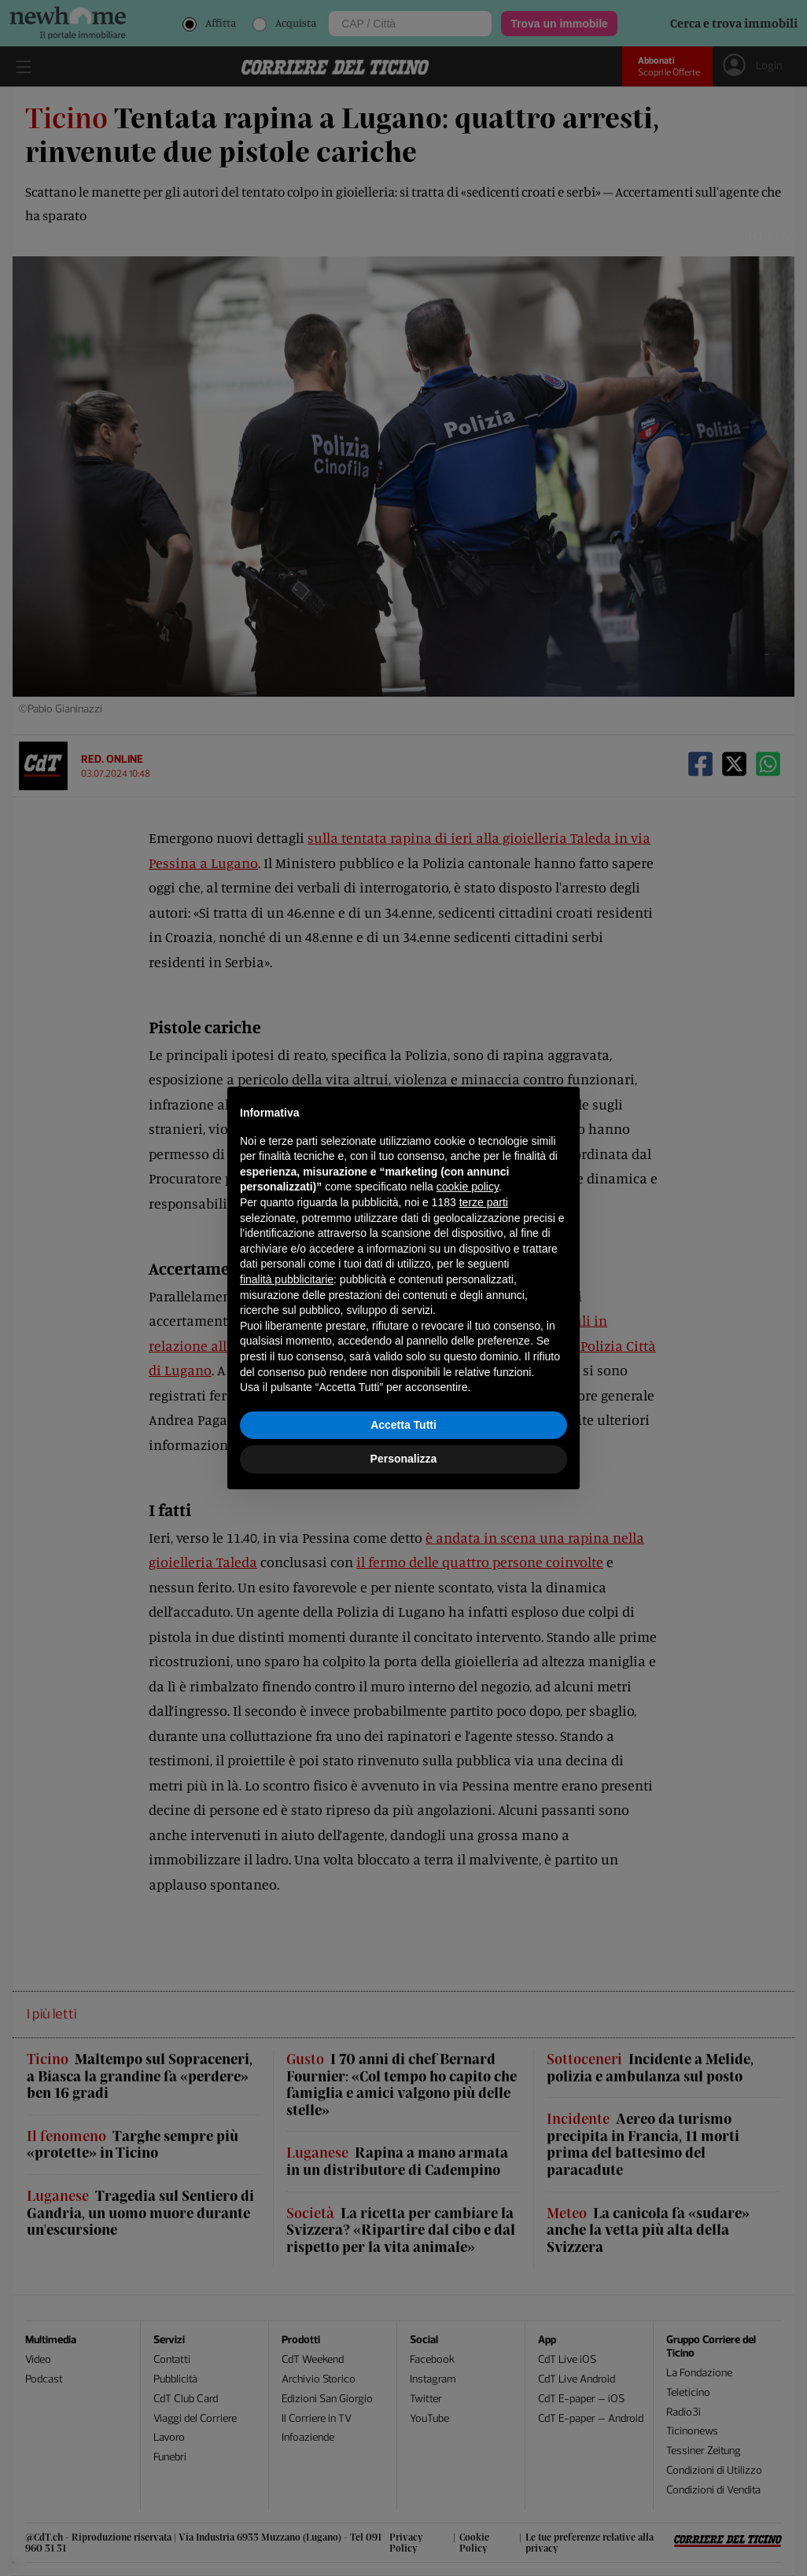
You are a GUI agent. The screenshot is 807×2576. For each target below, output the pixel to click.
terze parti (483, 1202)
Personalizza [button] (403, 1458)
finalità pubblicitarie (286, 1279)
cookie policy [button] (468, 1186)
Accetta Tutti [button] (403, 1425)
